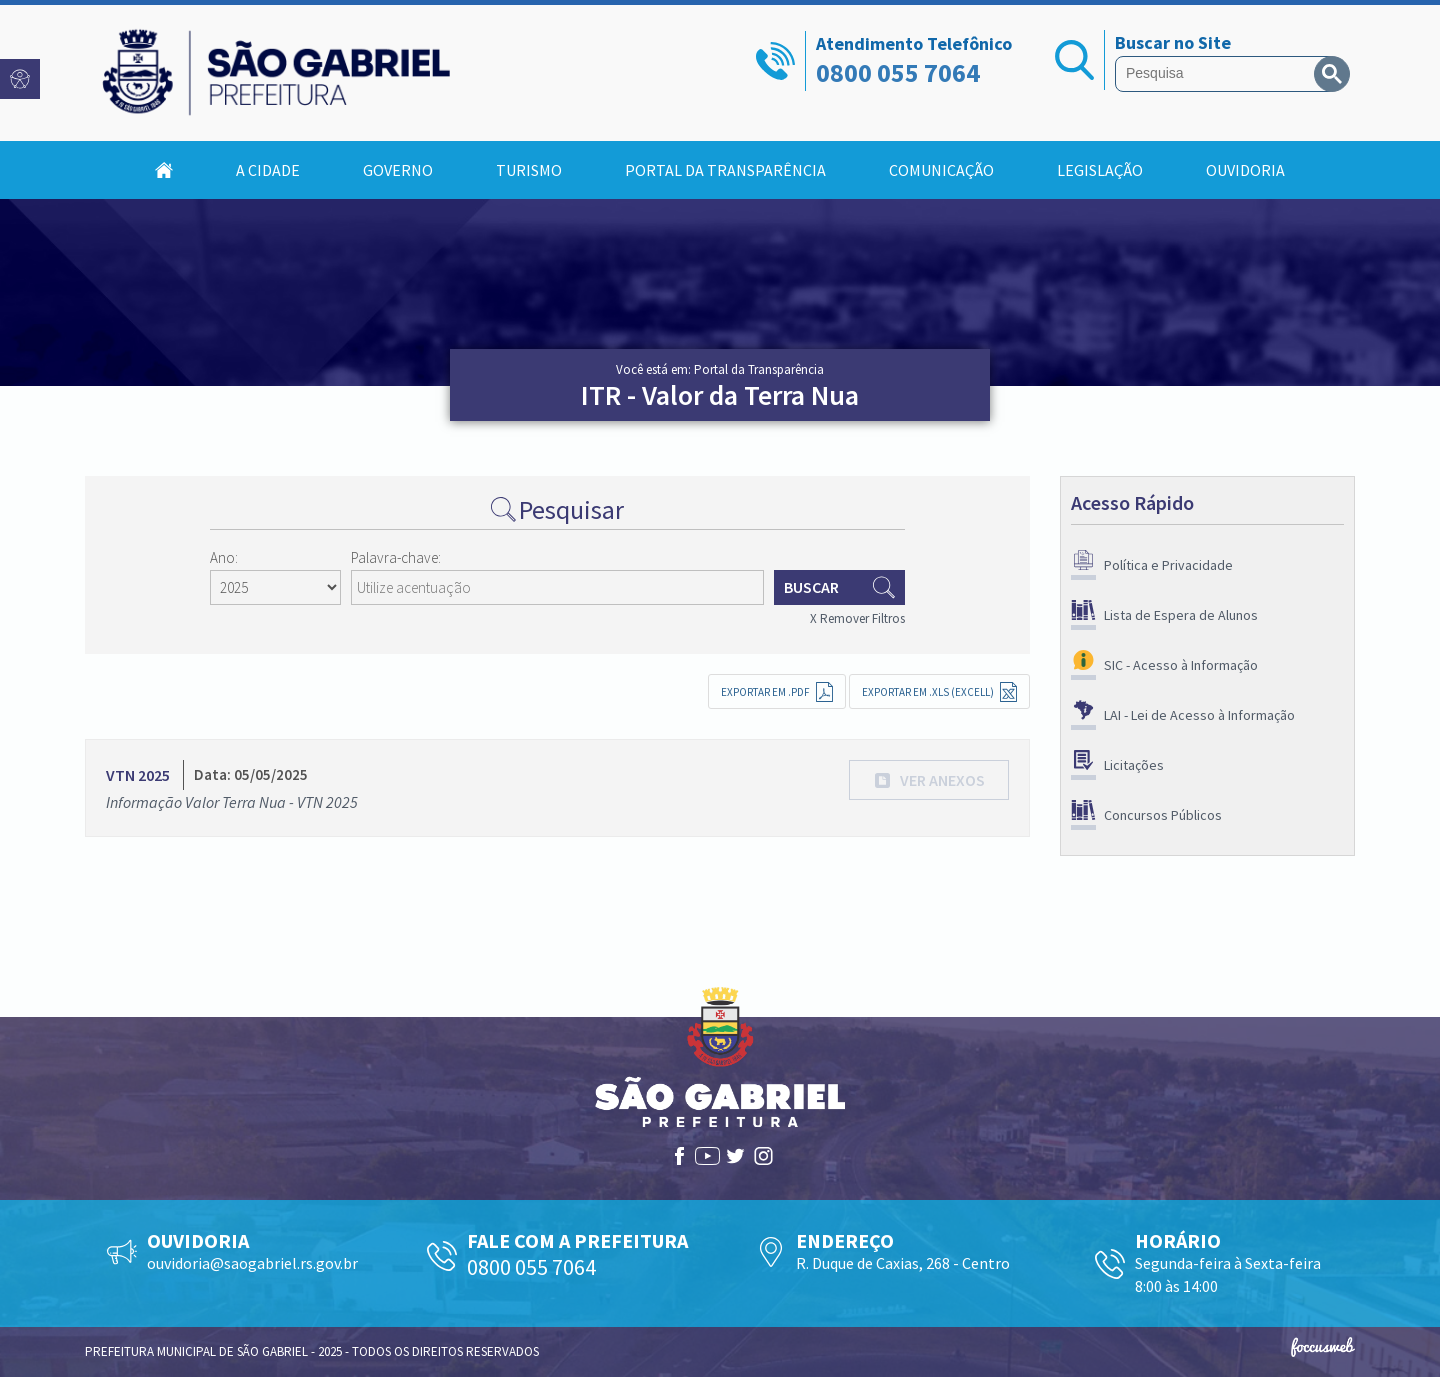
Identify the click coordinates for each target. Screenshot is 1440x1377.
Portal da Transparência (725, 170)
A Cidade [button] (268, 170)
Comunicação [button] (941, 170)
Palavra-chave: (396, 557)
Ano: (224, 557)
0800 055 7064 (898, 72)
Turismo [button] (529, 170)
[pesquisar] (1219, 74)
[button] (929, 780)
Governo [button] (398, 170)
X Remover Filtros (857, 618)
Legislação (1100, 170)
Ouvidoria (1245, 170)
